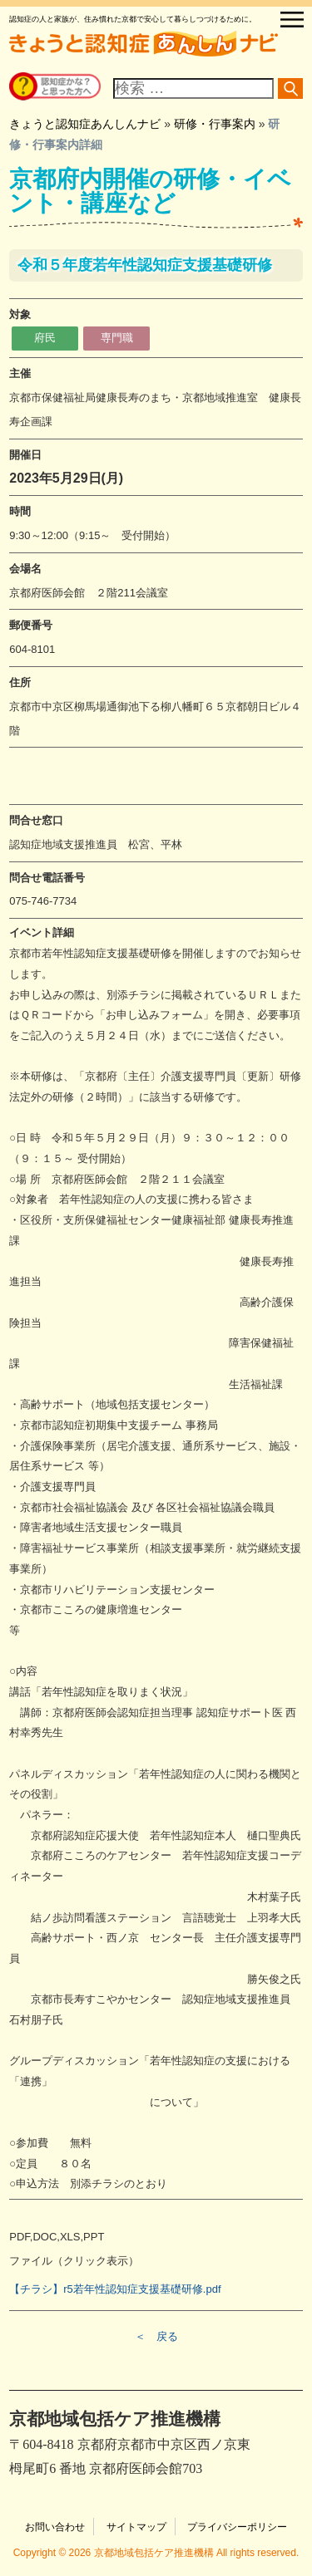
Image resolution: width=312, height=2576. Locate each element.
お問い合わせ (55, 2527)
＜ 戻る (156, 2336)
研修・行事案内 (214, 123)
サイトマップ (136, 2527)
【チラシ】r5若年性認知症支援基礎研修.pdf (114, 2289)
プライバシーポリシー (237, 2527)
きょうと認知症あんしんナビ (85, 123)
